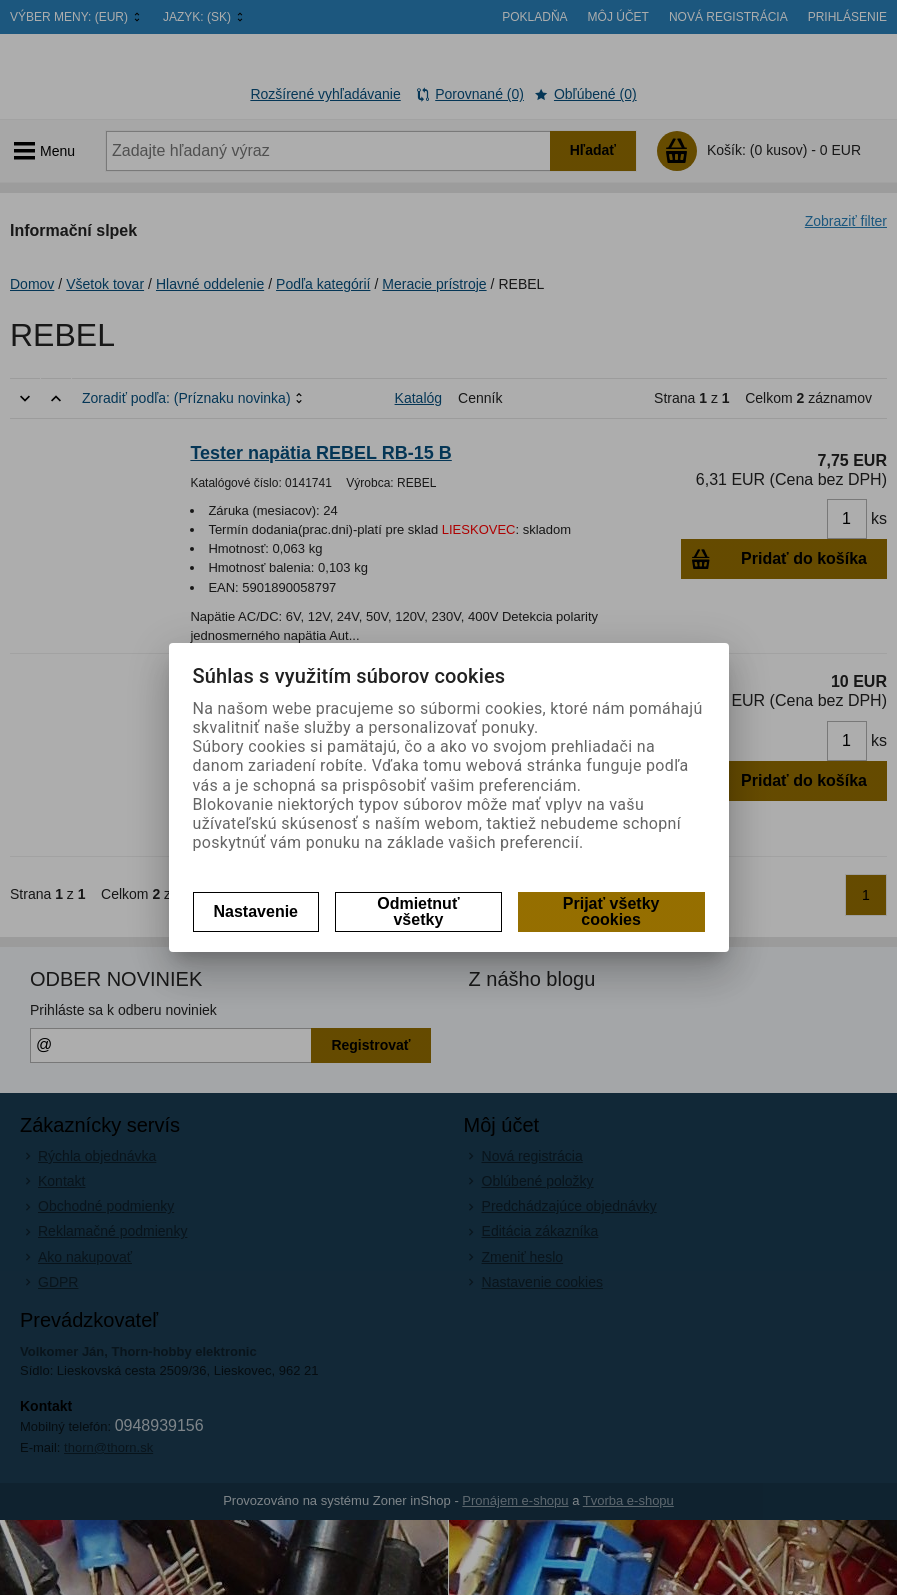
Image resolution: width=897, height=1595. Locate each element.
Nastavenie (256, 911)
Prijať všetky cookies (611, 911)
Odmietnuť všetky (418, 911)
